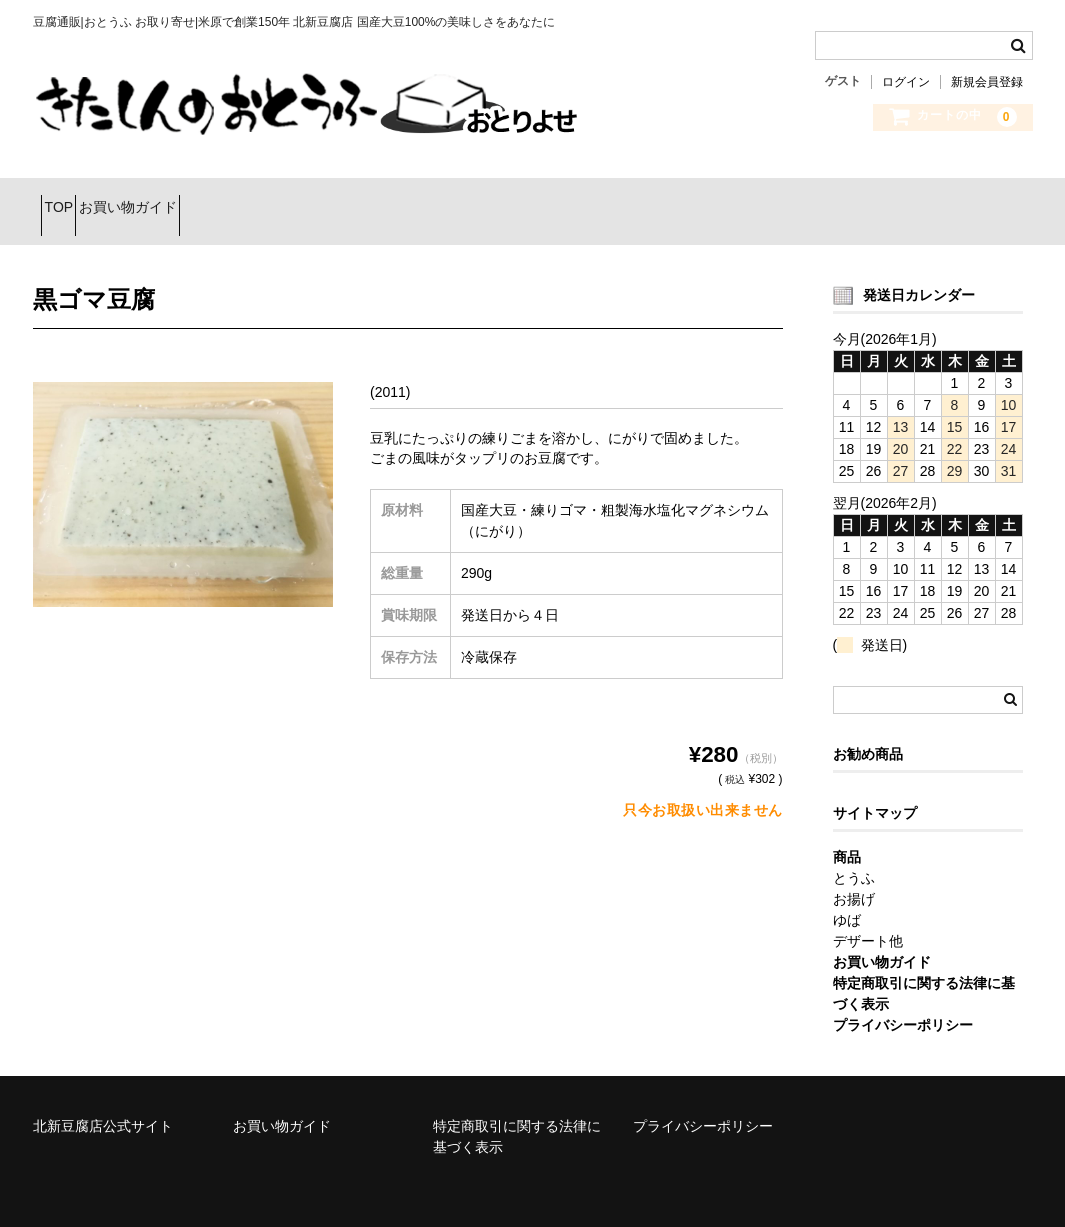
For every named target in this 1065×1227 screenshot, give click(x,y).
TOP (67, 199)
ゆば (847, 895)
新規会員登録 (987, 82)
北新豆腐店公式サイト (103, 1101)
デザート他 (868, 916)
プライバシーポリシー (703, 1101)
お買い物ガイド (172, 199)
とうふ (854, 853)
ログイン (906, 82)
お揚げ (854, 874)
